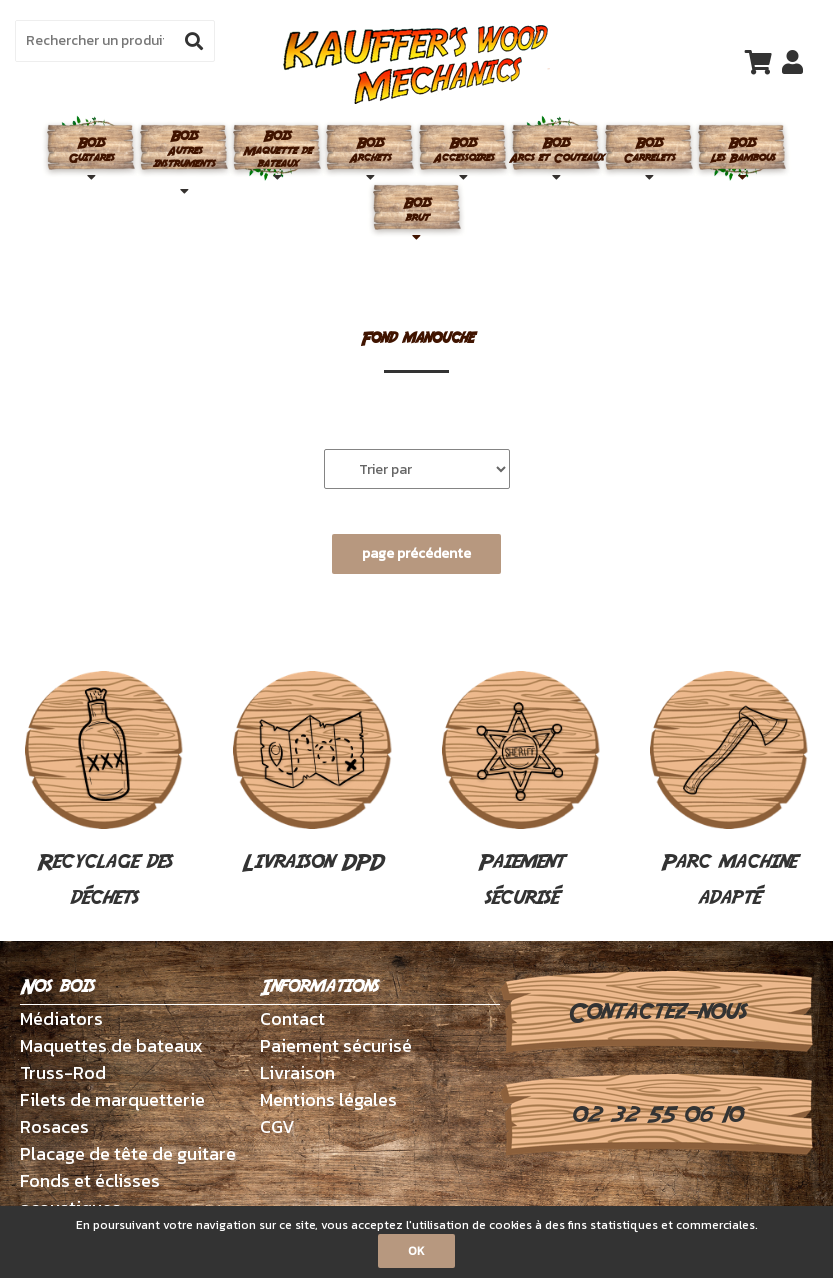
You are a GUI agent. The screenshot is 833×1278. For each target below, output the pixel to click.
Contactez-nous (656, 1012)
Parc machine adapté (729, 792)
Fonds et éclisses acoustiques (90, 1194)
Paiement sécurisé (521, 792)
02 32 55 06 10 (656, 1115)
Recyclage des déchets (104, 792)
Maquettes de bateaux (111, 1045)
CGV (277, 1126)
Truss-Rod (63, 1072)
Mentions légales (328, 1099)
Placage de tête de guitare (128, 1153)
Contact (292, 1018)
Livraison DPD (312, 774)
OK (416, 1251)
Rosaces (54, 1126)
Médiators (61, 1018)
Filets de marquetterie (112, 1099)
